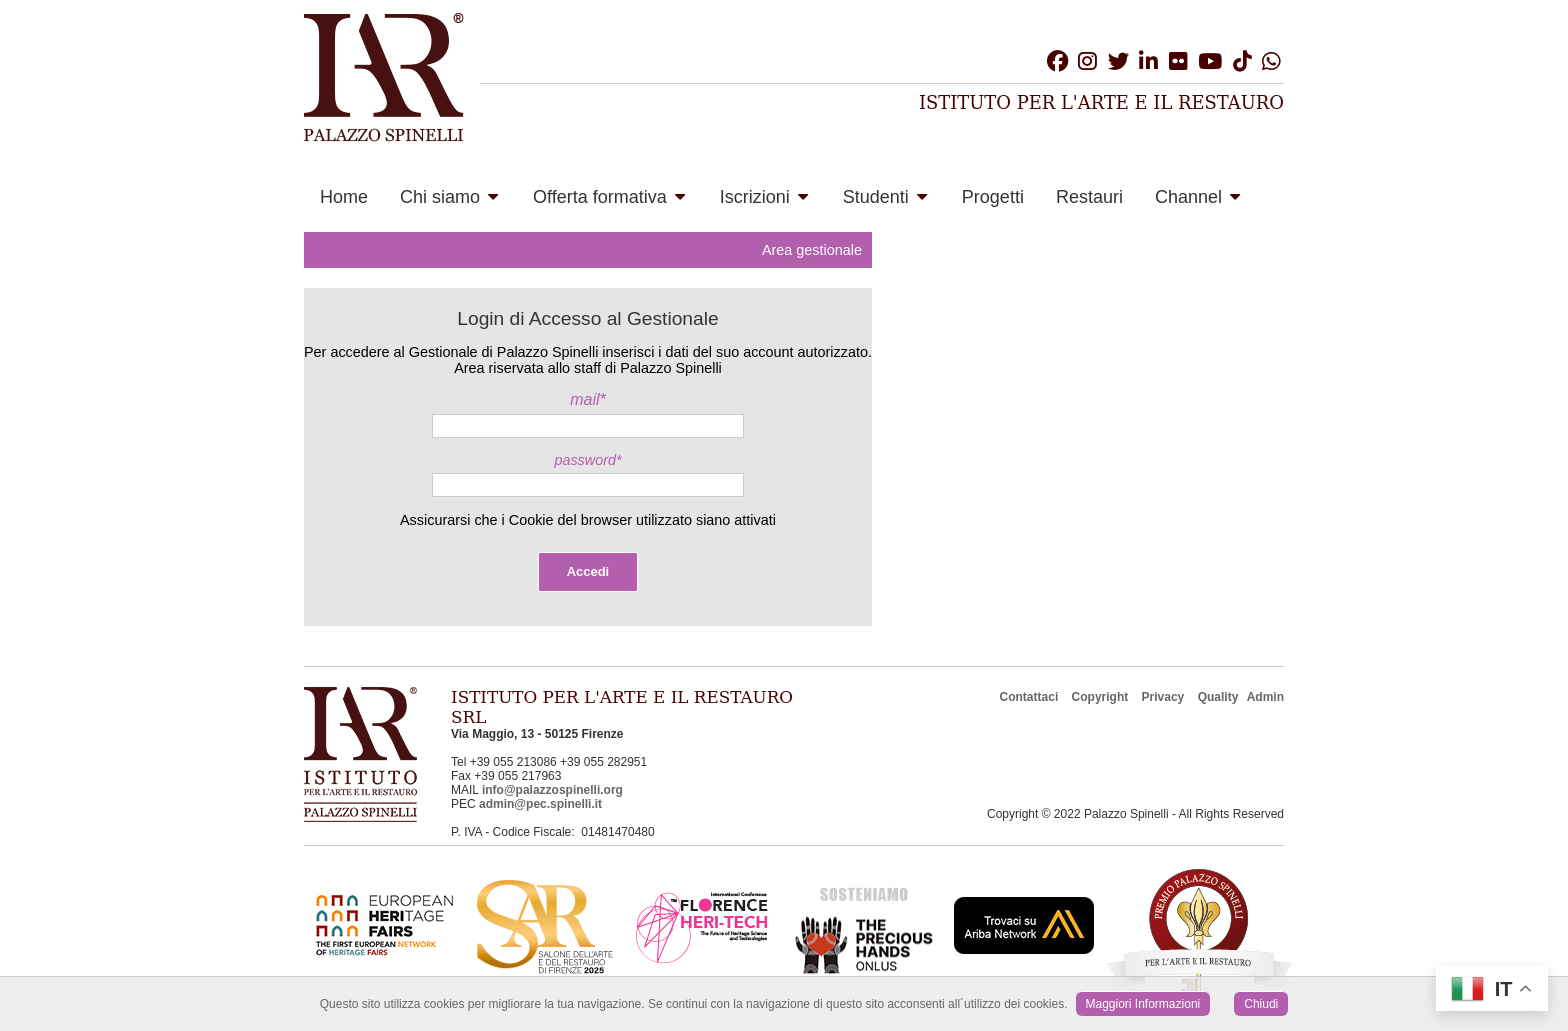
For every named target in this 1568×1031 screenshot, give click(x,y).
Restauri (1089, 197)
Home (344, 197)
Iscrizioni (764, 197)
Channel (1197, 197)
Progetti (993, 197)
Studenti (885, 197)
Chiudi (1261, 1004)
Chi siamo (449, 197)
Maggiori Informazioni (1143, 1004)
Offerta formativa (609, 197)
